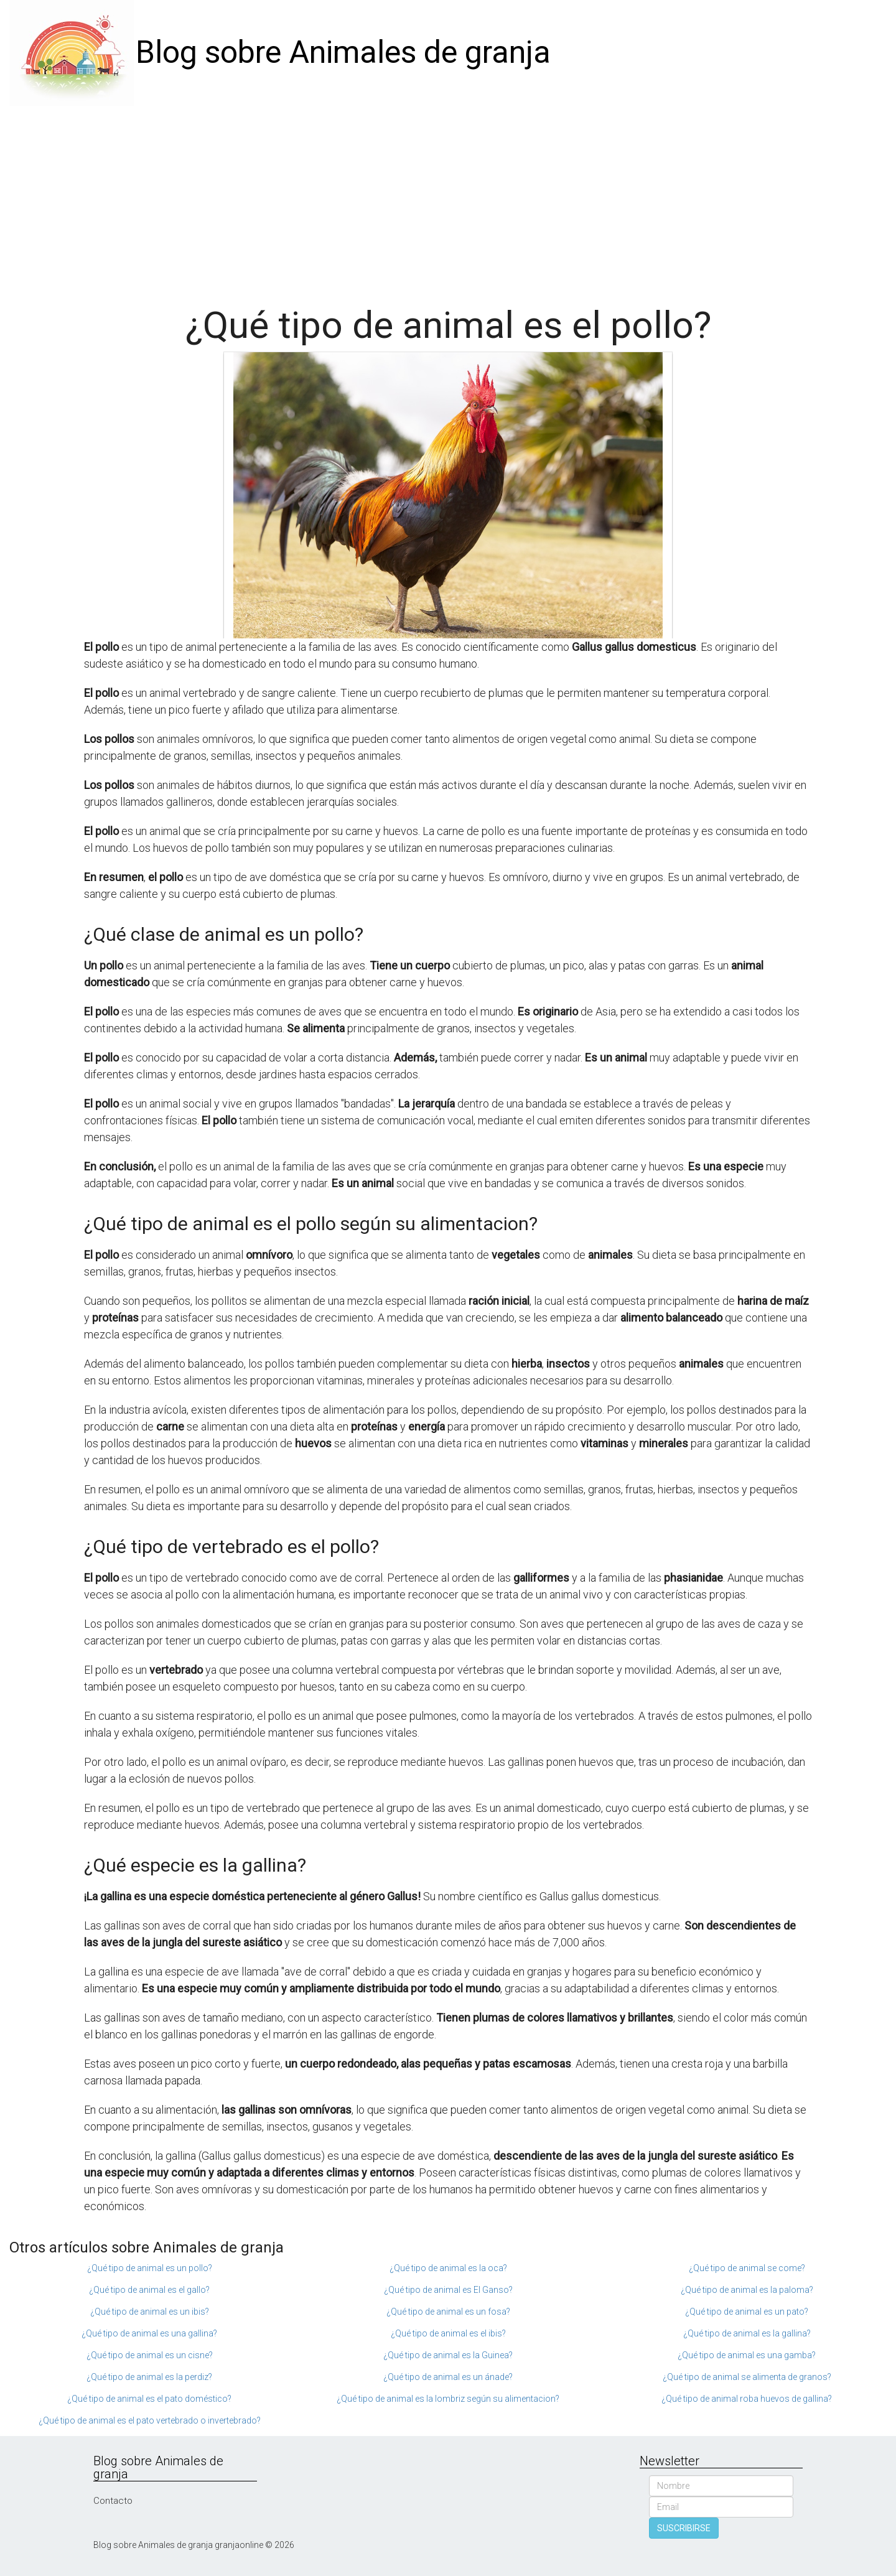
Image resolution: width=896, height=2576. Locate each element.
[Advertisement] (448, 199)
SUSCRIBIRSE (684, 2528)
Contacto (113, 2500)
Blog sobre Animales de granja (343, 52)
